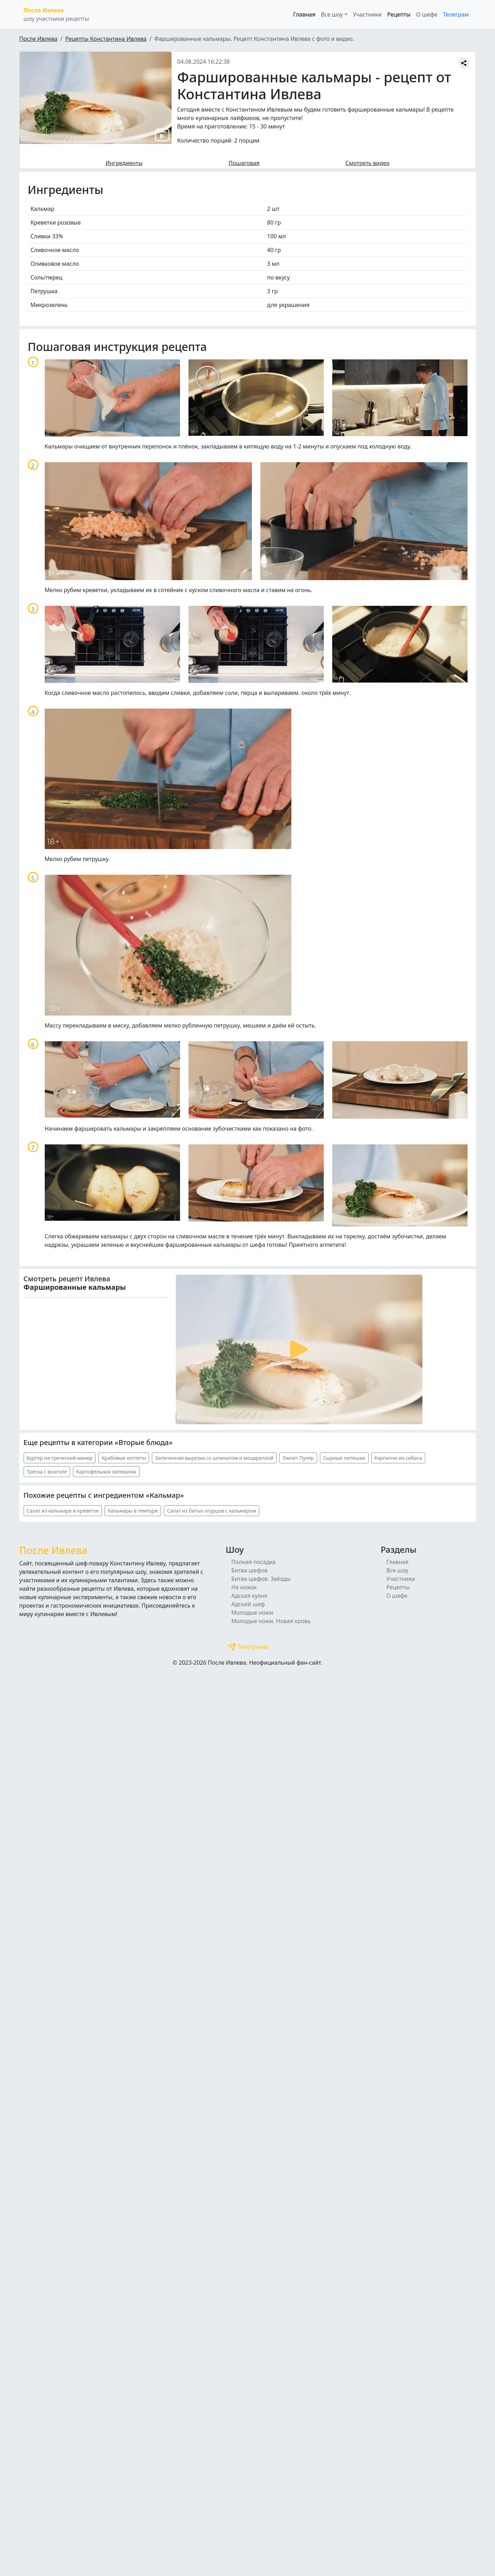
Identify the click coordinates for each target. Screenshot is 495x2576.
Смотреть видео (367, 163)
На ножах (244, 1587)
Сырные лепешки (344, 1458)
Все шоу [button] (332, 14)
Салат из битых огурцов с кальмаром (211, 1510)
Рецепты (398, 14)
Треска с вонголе (47, 1471)
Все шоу (397, 1570)
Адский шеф (248, 1604)
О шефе (426, 14)
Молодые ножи (252, 1612)
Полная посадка (253, 1562)
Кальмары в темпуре (133, 1510)
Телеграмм (248, 1647)
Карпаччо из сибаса (398, 1458)
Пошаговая (244, 163)
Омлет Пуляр (298, 1458)
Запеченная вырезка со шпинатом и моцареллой (214, 1458)
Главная (304, 14)
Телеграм (456, 14)
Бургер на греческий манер (60, 1458)
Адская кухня (249, 1596)
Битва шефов (249, 1570)
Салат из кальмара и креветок (63, 1510)
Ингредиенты (123, 163)
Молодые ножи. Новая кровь (271, 1621)
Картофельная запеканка (106, 1471)
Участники (367, 14)
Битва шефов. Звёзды (261, 1579)
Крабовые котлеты (123, 1458)
